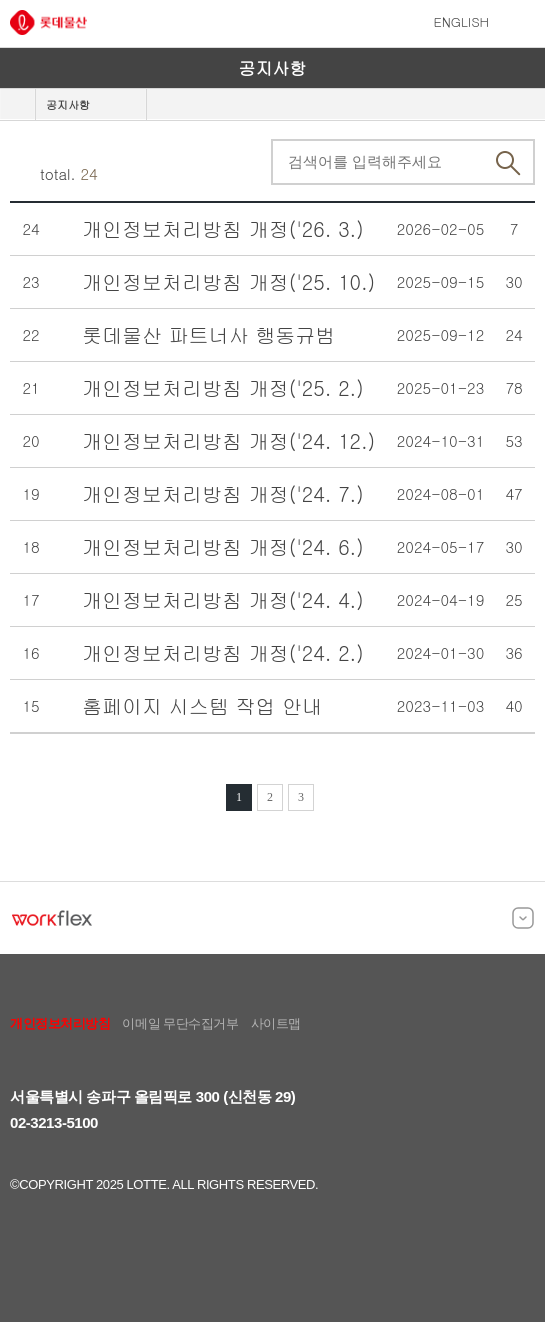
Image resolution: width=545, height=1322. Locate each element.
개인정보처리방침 (60, 1023)
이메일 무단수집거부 (180, 1023)
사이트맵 (276, 1023)
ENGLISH (462, 21)
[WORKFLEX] (52, 918)
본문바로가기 (0, 0)
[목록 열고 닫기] (523, 918)
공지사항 (68, 104)
